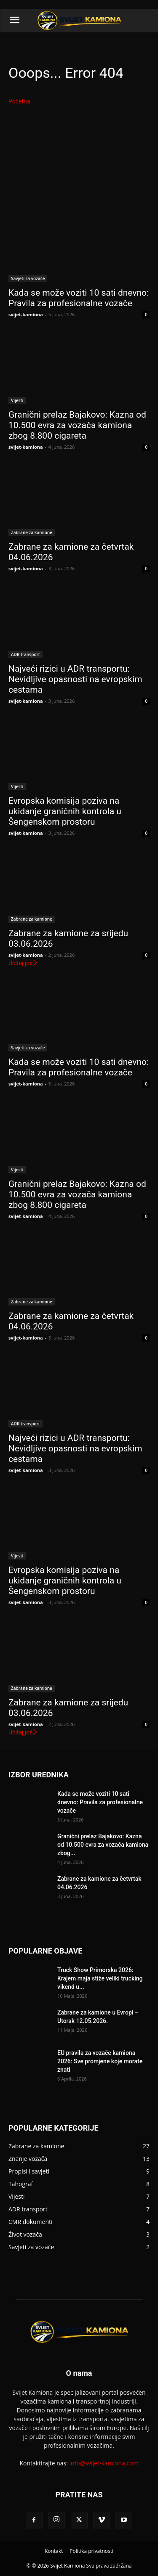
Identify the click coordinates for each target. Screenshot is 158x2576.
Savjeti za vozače (28, 278)
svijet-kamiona (25, 314)
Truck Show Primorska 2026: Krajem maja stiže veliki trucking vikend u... (100, 1978)
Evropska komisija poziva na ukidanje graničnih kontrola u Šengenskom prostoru (64, 811)
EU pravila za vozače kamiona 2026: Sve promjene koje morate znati (99, 2061)
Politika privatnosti (91, 2551)
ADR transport (25, 654)
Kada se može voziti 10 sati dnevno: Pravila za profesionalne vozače (100, 1802)
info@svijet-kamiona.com (104, 2463)
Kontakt (54, 2551)
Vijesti (17, 400)
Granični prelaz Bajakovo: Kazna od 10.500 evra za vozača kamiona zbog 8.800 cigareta (77, 425)
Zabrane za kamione (31, 532)
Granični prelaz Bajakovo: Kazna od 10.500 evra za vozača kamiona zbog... (102, 1844)
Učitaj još (23, 963)
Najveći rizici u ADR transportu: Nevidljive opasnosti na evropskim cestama (75, 679)
